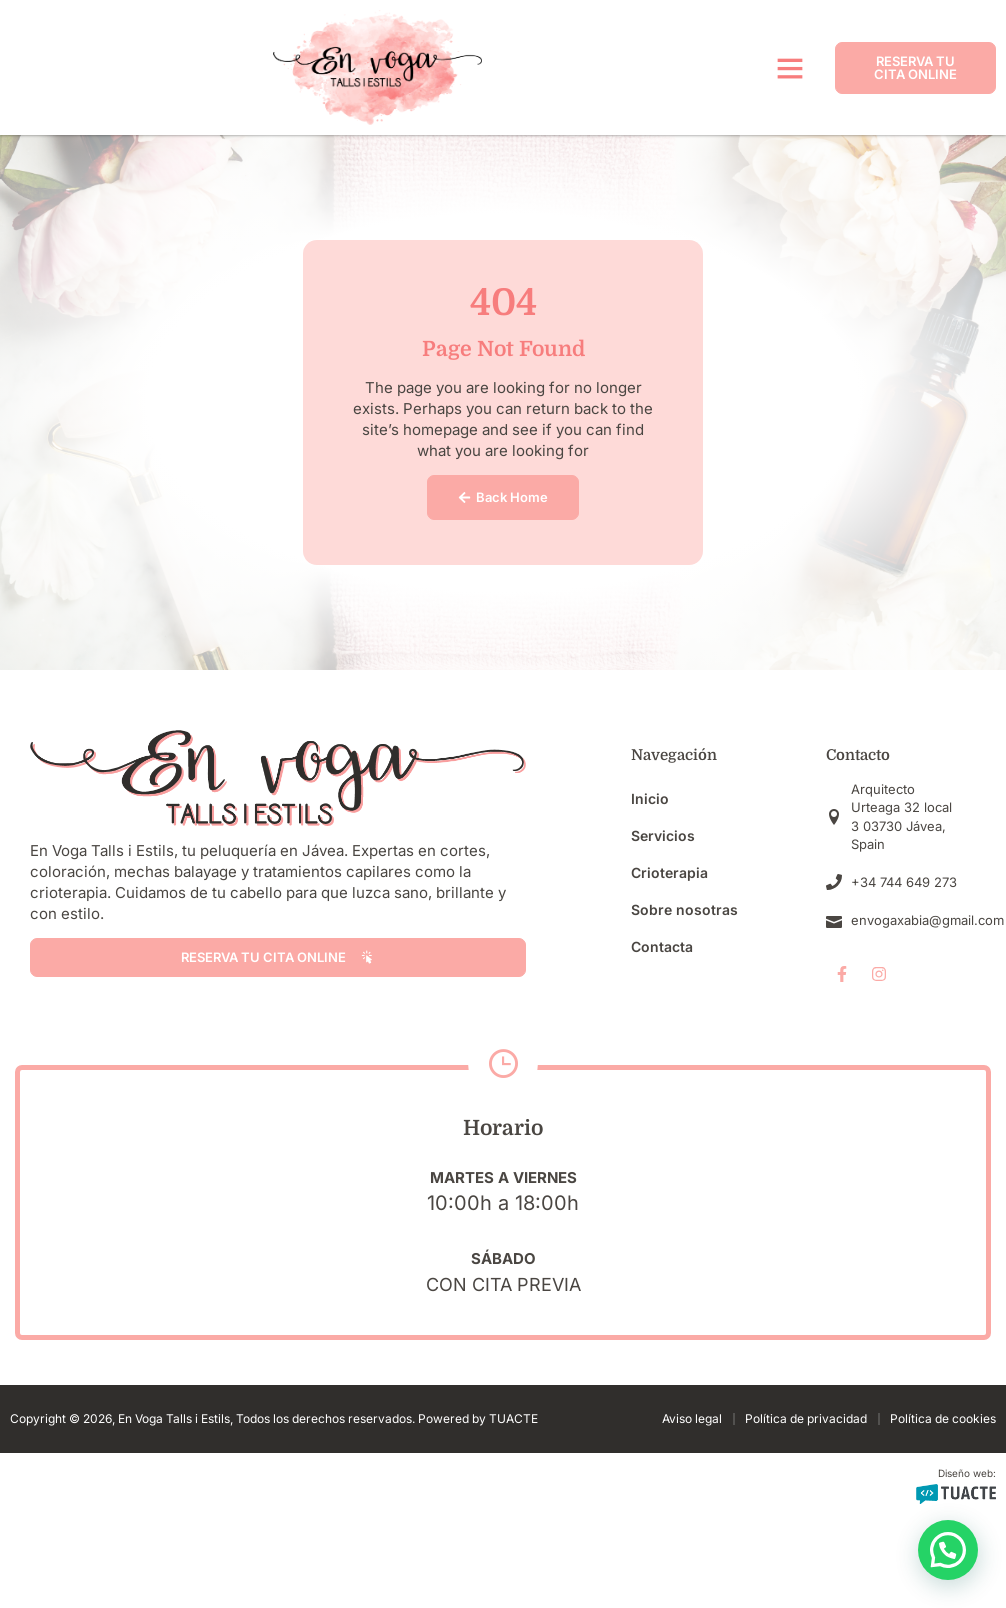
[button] (790, 68)
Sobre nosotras (684, 909)
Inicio (650, 798)
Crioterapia (669, 872)
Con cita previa (503, 1284)
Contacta (662, 946)
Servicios (663, 835)
